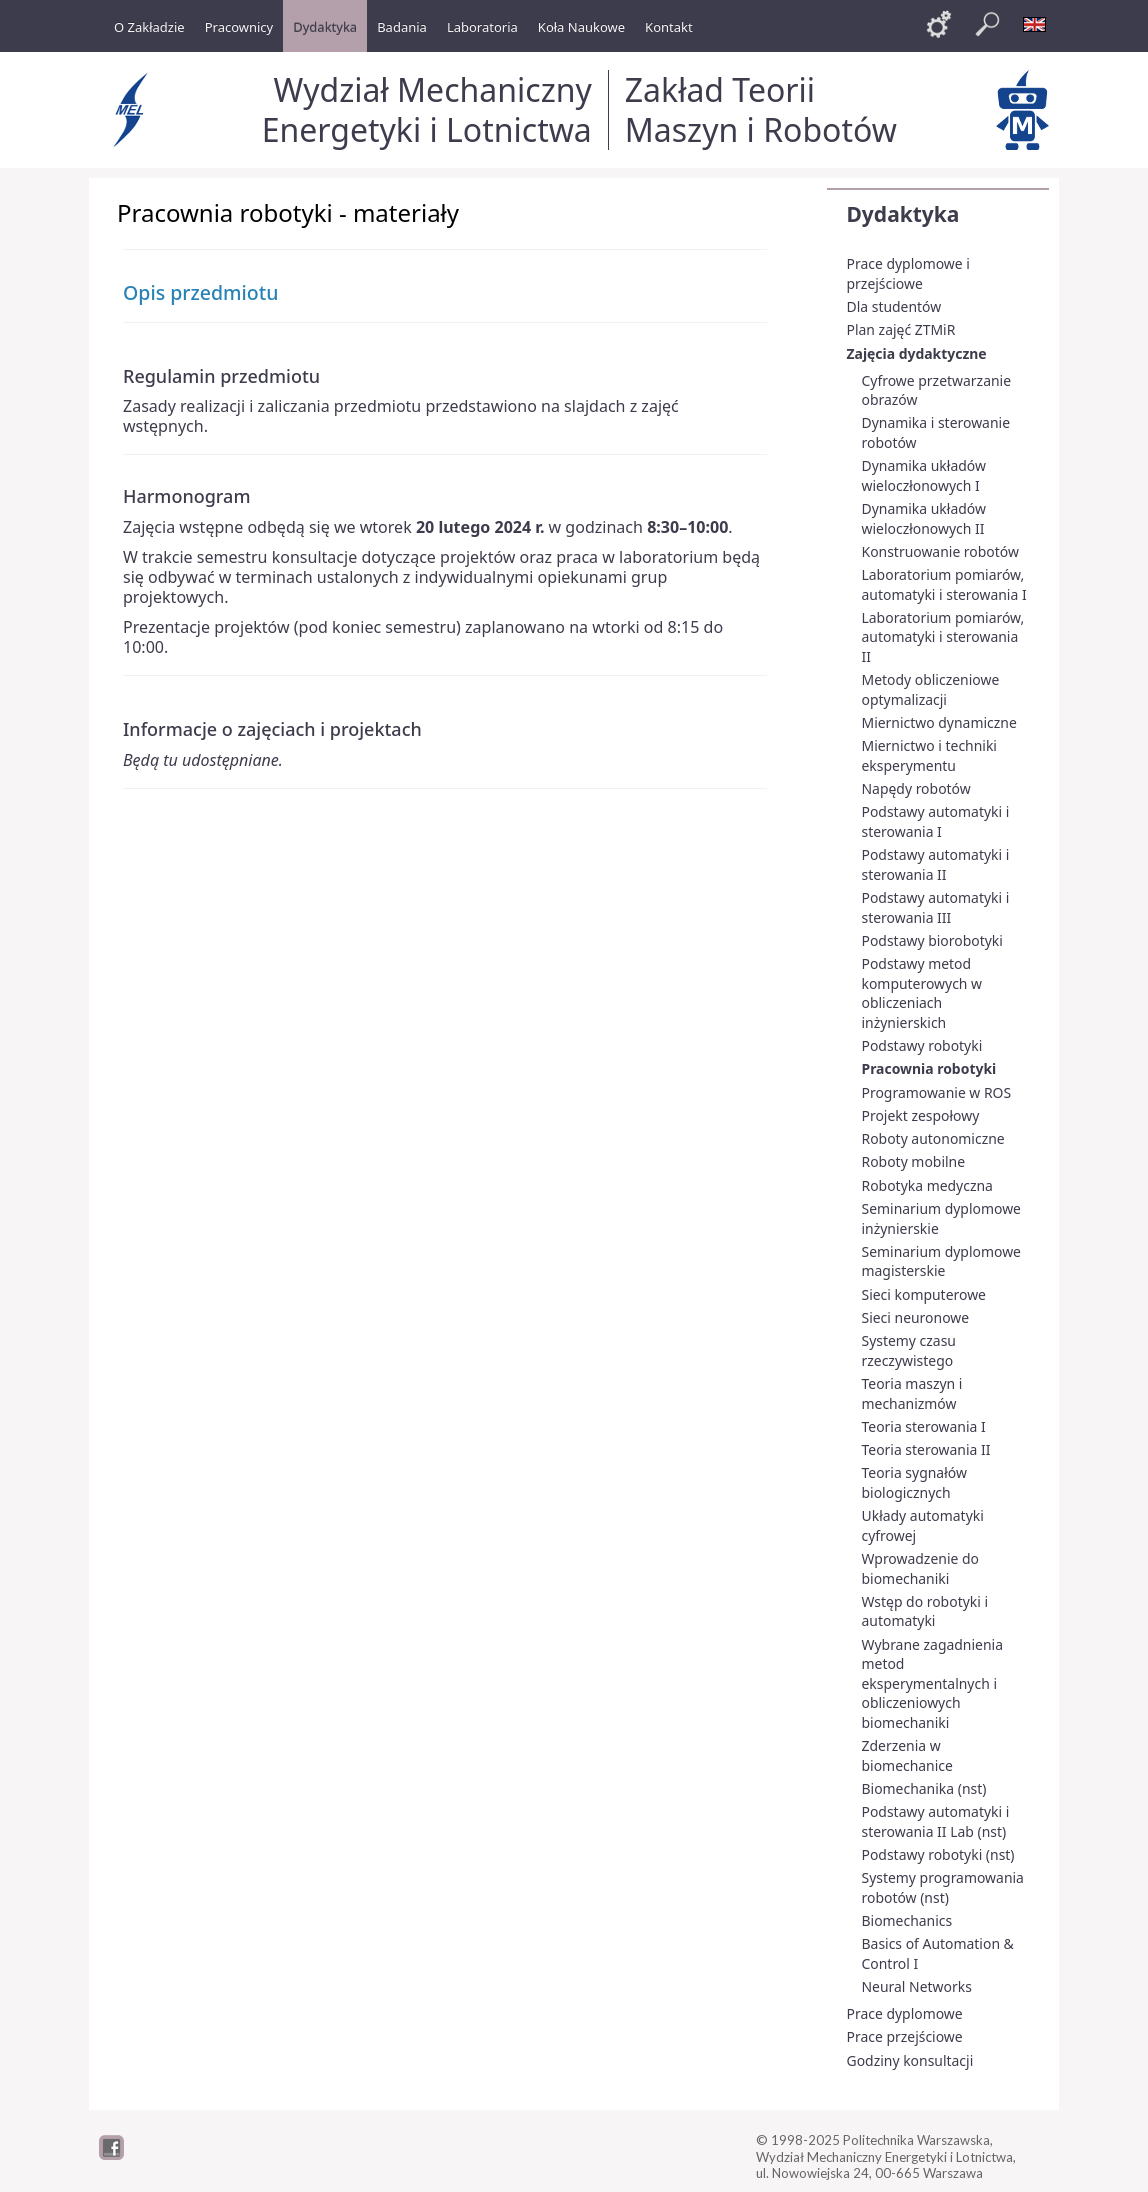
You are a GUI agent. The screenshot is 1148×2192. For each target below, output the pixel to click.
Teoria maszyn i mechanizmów (912, 1393)
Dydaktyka (903, 214)
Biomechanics (907, 1920)
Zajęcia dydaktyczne (917, 353)
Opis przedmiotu (200, 292)
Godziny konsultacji (910, 2060)
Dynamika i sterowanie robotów (936, 432)
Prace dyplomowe (905, 2013)
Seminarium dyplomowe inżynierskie (941, 1218)
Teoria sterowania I (924, 1426)
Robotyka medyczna (927, 1185)
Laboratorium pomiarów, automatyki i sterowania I (944, 584)
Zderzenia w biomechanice (907, 1755)
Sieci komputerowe (924, 1294)
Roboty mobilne (914, 1161)
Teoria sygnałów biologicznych (914, 1482)
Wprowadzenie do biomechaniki (920, 1568)
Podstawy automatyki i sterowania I (936, 821)
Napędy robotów (916, 788)
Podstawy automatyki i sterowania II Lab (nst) (936, 1821)
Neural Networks (917, 1986)
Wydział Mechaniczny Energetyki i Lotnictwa (427, 109)
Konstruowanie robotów (940, 551)
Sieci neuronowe (916, 1317)
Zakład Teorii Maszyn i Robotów (761, 109)
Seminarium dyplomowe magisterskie (941, 1261)
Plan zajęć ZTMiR (901, 329)
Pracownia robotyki (929, 1068)
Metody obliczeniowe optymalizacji (931, 689)
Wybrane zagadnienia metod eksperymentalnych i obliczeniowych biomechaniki (932, 1683)
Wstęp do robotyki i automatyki (925, 1611)
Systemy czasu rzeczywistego (909, 1350)
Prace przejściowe (905, 2036)
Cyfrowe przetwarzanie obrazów (937, 390)
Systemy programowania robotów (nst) (943, 1887)
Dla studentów (894, 306)
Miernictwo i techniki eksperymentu (929, 755)
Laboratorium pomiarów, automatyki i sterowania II (943, 637)
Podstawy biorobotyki (932, 940)
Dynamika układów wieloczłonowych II (924, 518)
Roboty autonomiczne (933, 1138)
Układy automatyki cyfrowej (923, 1525)
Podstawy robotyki (922, 1045)
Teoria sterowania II (926, 1449)
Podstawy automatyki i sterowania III (936, 907)
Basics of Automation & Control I (938, 1953)
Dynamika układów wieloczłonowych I (924, 475)
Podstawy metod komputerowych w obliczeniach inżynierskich (922, 993)
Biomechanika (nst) (924, 1788)
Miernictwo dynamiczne (939, 722)
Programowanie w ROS (937, 1092)
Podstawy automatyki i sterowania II (936, 864)
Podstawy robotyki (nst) (938, 1854)
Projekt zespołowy (921, 1115)
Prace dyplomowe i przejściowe (908, 273)
